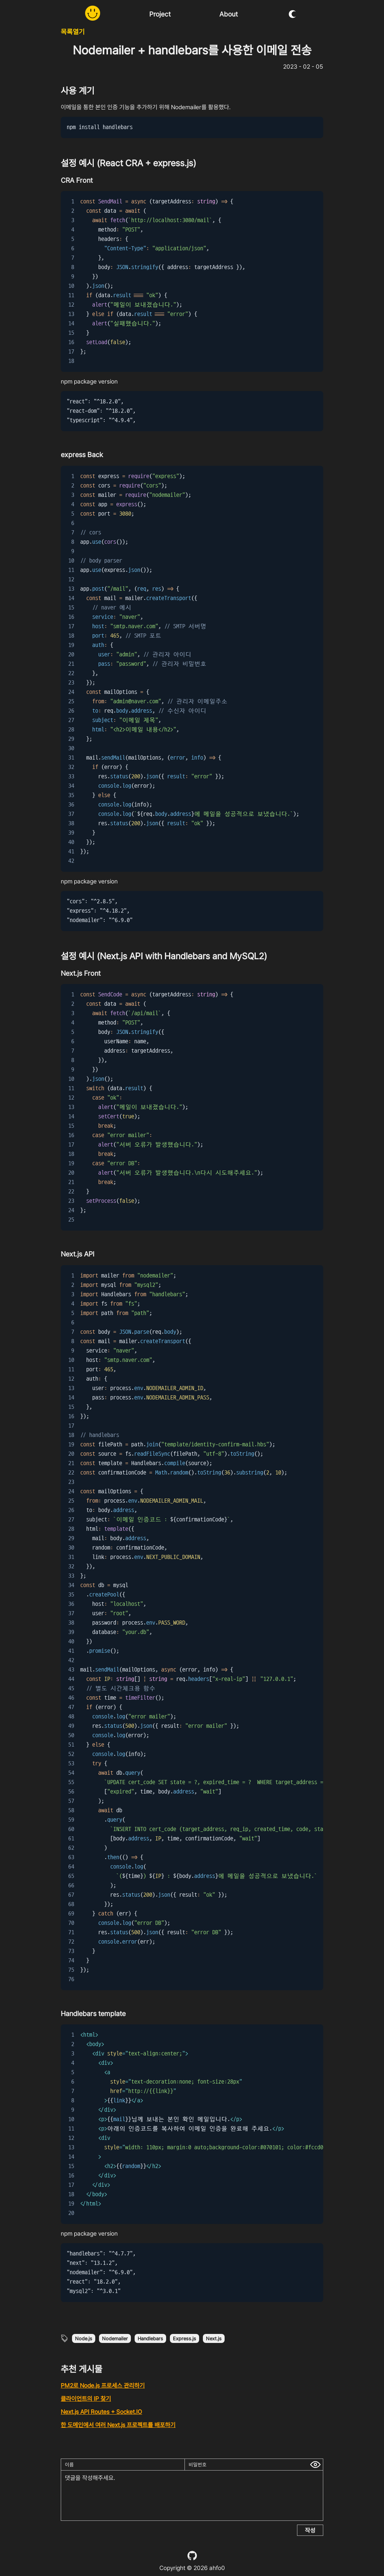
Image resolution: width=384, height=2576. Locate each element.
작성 (310, 2530)
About (228, 14)
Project (160, 14)
